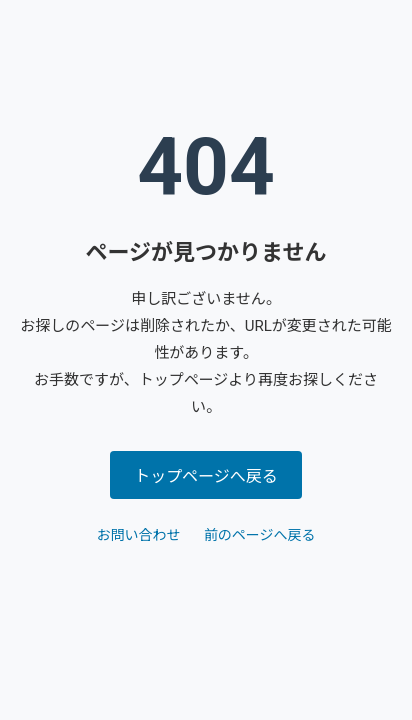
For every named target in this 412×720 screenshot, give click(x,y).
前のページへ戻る (260, 535)
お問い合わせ (138, 535)
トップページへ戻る (206, 476)
